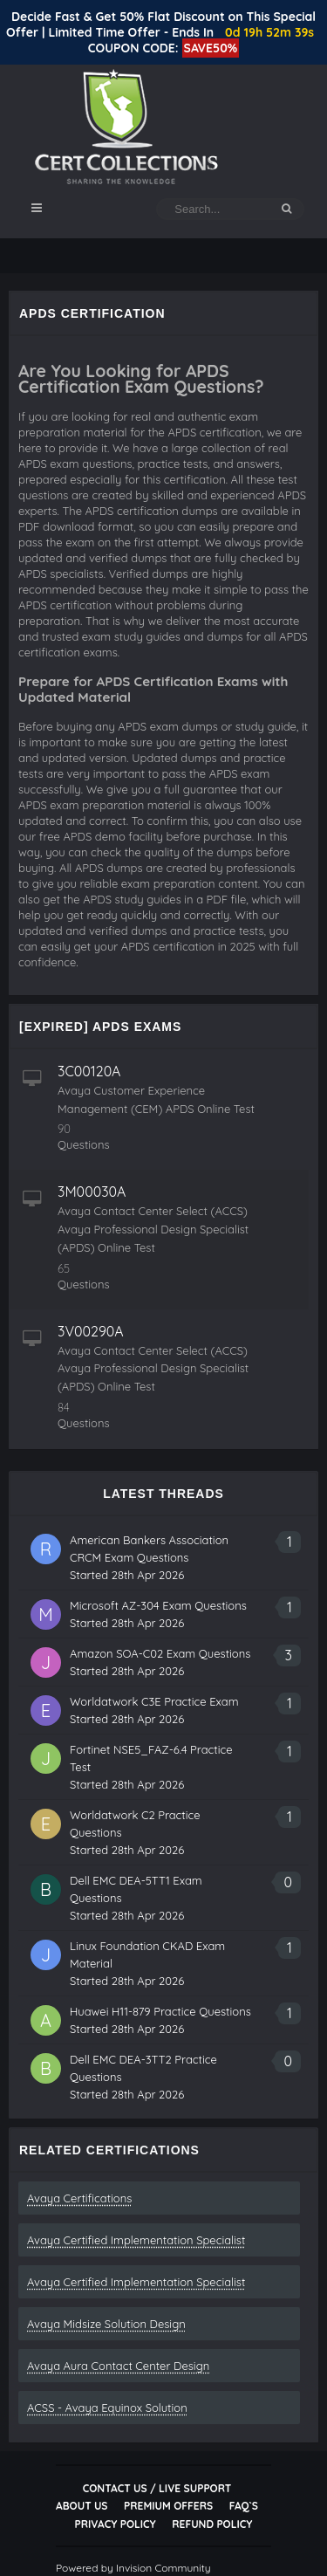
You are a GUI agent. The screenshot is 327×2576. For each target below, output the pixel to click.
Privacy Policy (115, 2524)
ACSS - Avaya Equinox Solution (107, 2408)
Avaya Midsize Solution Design (106, 2324)
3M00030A (92, 1191)
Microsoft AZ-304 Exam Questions (158, 1605)
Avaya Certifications (79, 2198)
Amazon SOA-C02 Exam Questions (160, 1653)
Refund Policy (212, 2524)
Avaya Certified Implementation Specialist (136, 2240)
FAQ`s (243, 2505)
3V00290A (91, 1331)
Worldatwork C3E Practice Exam (154, 1701)
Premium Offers (168, 2505)
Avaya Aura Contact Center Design (118, 2366)
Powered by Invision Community (133, 2567)
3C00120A (89, 1071)
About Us (81, 2505)
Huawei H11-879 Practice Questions (160, 2011)
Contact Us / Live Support (157, 2488)
